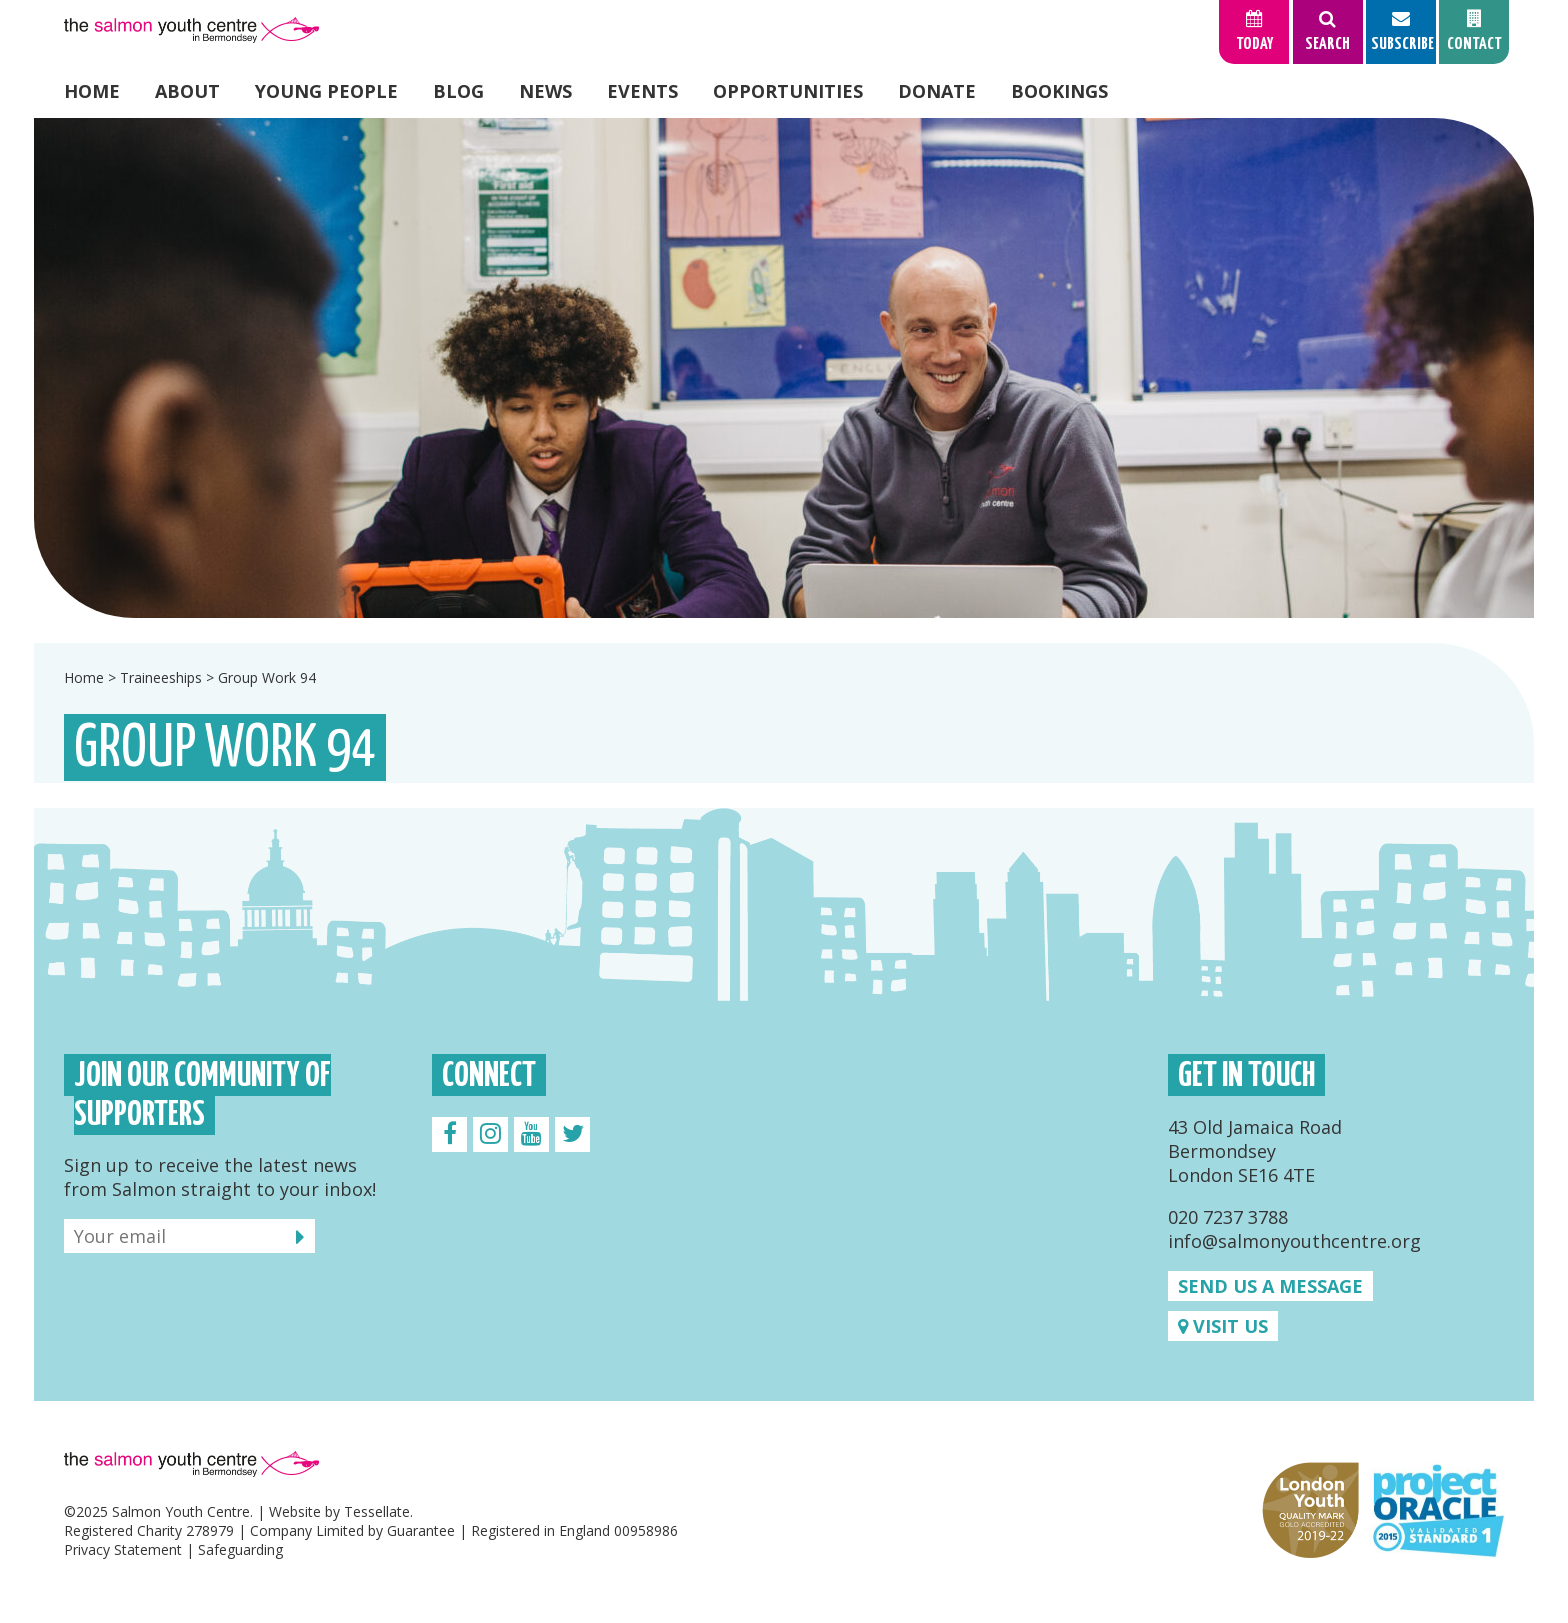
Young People (326, 91)
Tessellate (377, 1511)
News (545, 91)
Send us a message (1270, 1286)
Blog (458, 91)
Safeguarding (240, 1549)
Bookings (1059, 91)
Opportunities (788, 91)
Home (92, 91)
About (187, 91)
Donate (937, 91)
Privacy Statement (123, 1549)
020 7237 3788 (1228, 1217)
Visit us (1223, 1326)
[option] (784, 368)
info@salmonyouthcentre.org (1294, 1241)
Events (642, 91)
